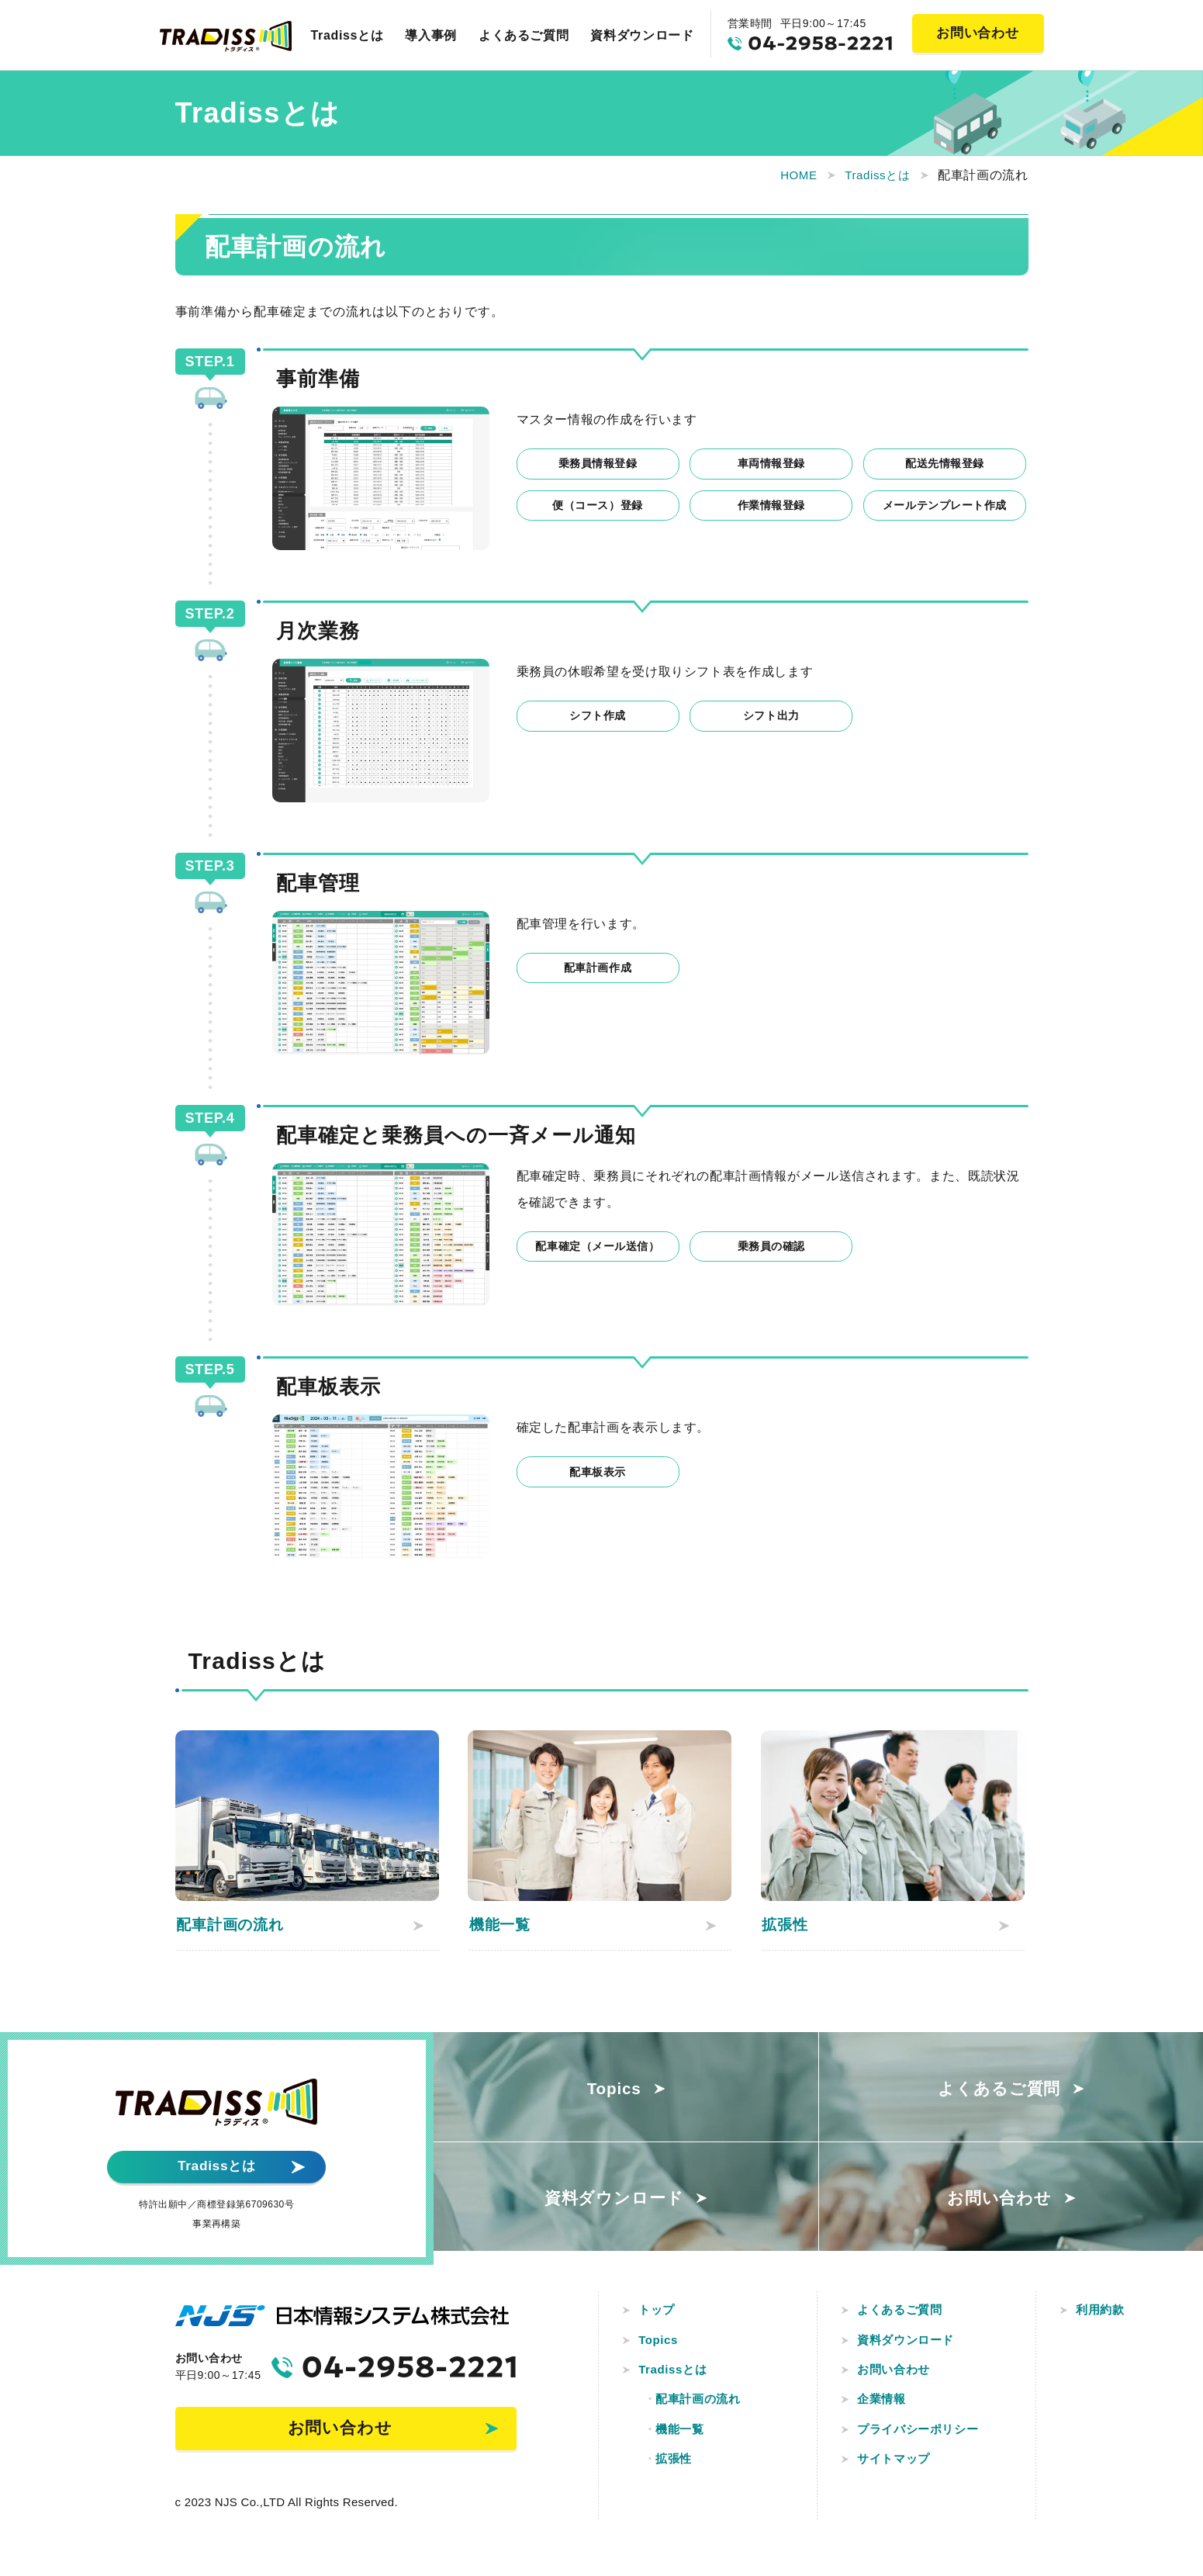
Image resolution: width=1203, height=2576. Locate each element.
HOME (790, 175)
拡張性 (676, 2468)
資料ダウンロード (641, 35)
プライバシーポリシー (923, 2437)
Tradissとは (347, 35)
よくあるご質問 (524, 35)
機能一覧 (683, 2437)
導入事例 (431, 35)
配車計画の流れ (702, 2406)
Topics (661, 2344)
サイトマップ (897, 2468)
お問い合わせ (897, 2375)
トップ (659, 2313)
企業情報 (885, 2406)
